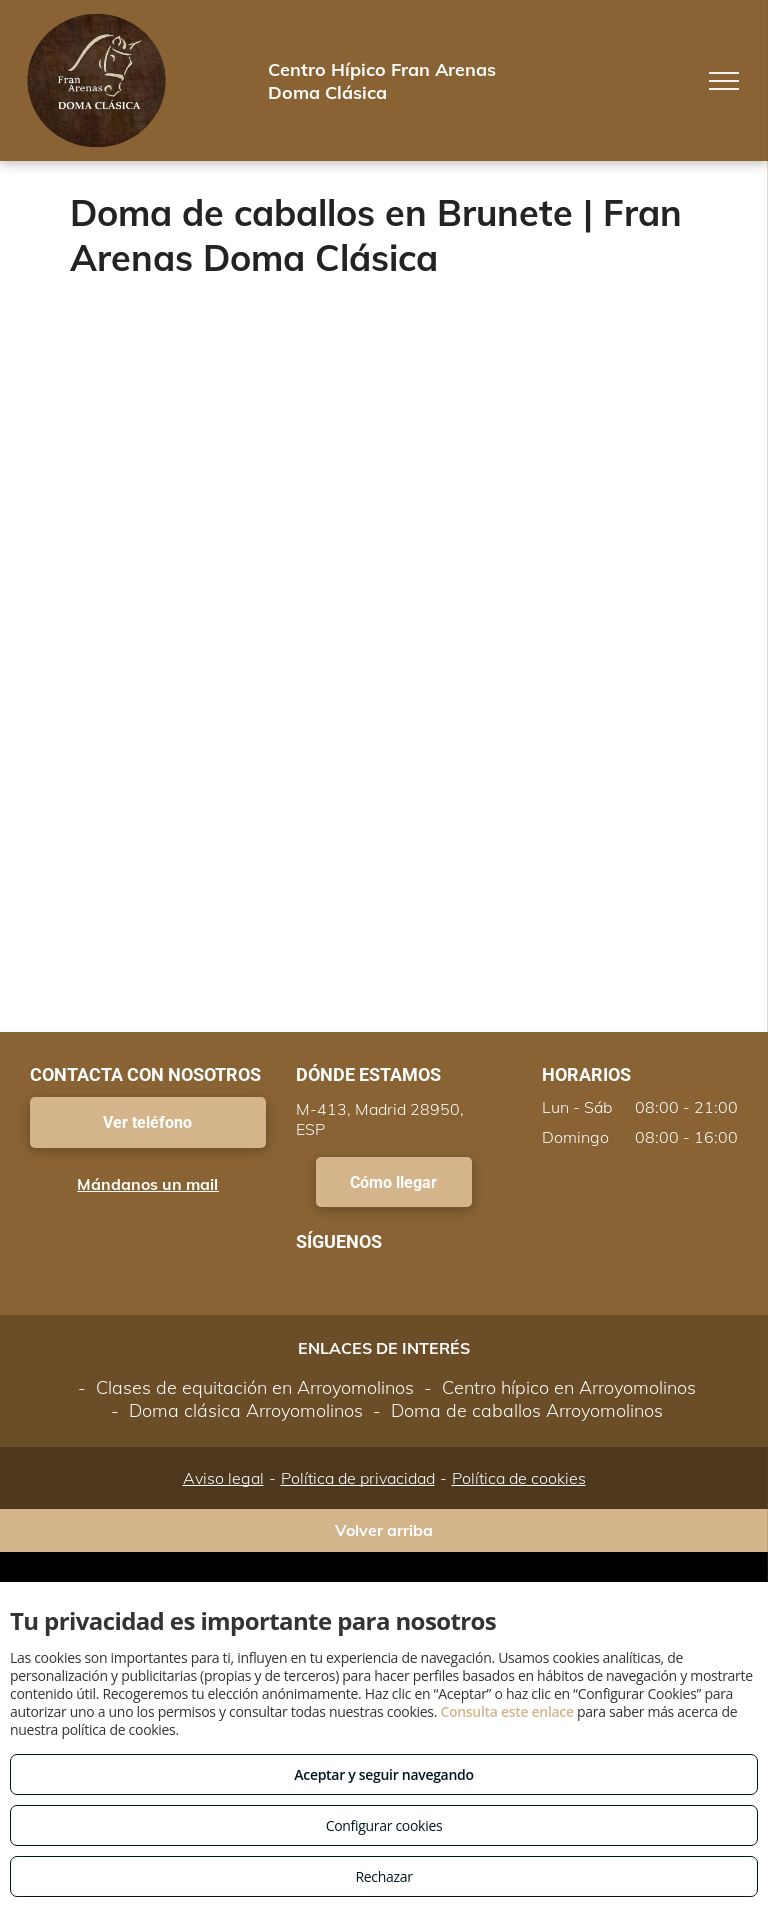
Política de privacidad (358, 1478)
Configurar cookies (384, 1825)
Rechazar (383, 1876)
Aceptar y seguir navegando (383, 1774)
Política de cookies (519, 1478)
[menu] (724, 81)
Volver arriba (384, 1530)
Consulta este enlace (506, 1711)
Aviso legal (223, 1478)
